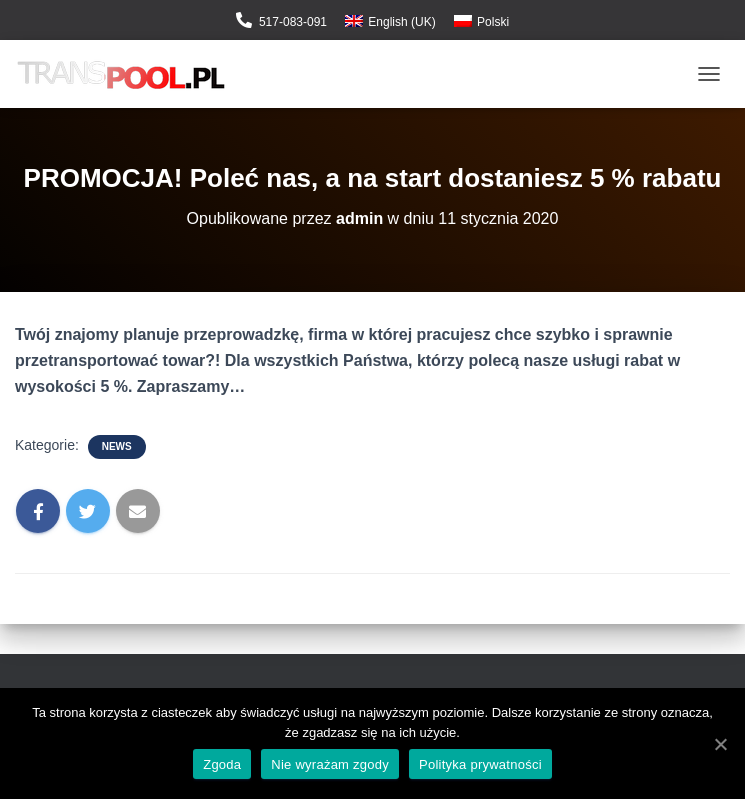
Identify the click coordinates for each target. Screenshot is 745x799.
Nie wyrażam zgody (330, 764)
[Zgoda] (720, 744)
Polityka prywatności (480, 764)
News (117, 446)
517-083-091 (293, 22)
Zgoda (222, 764)
